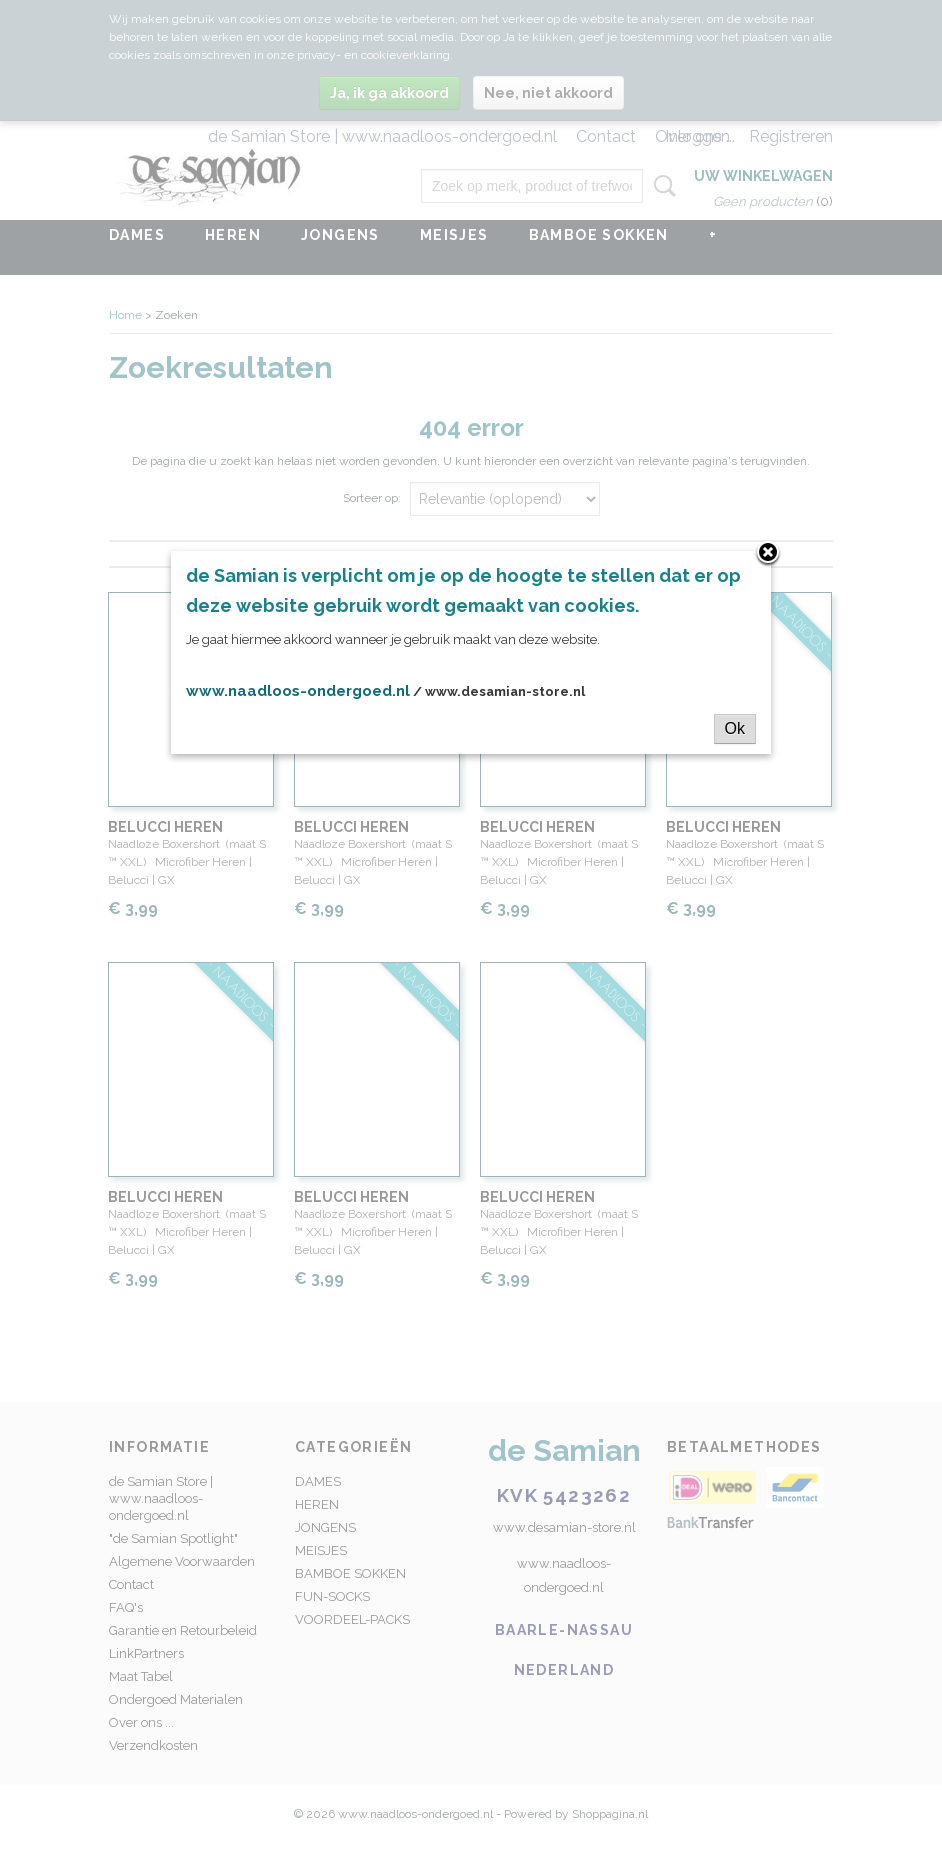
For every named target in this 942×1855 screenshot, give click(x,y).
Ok (735, 728)
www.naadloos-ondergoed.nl (298, 691)
